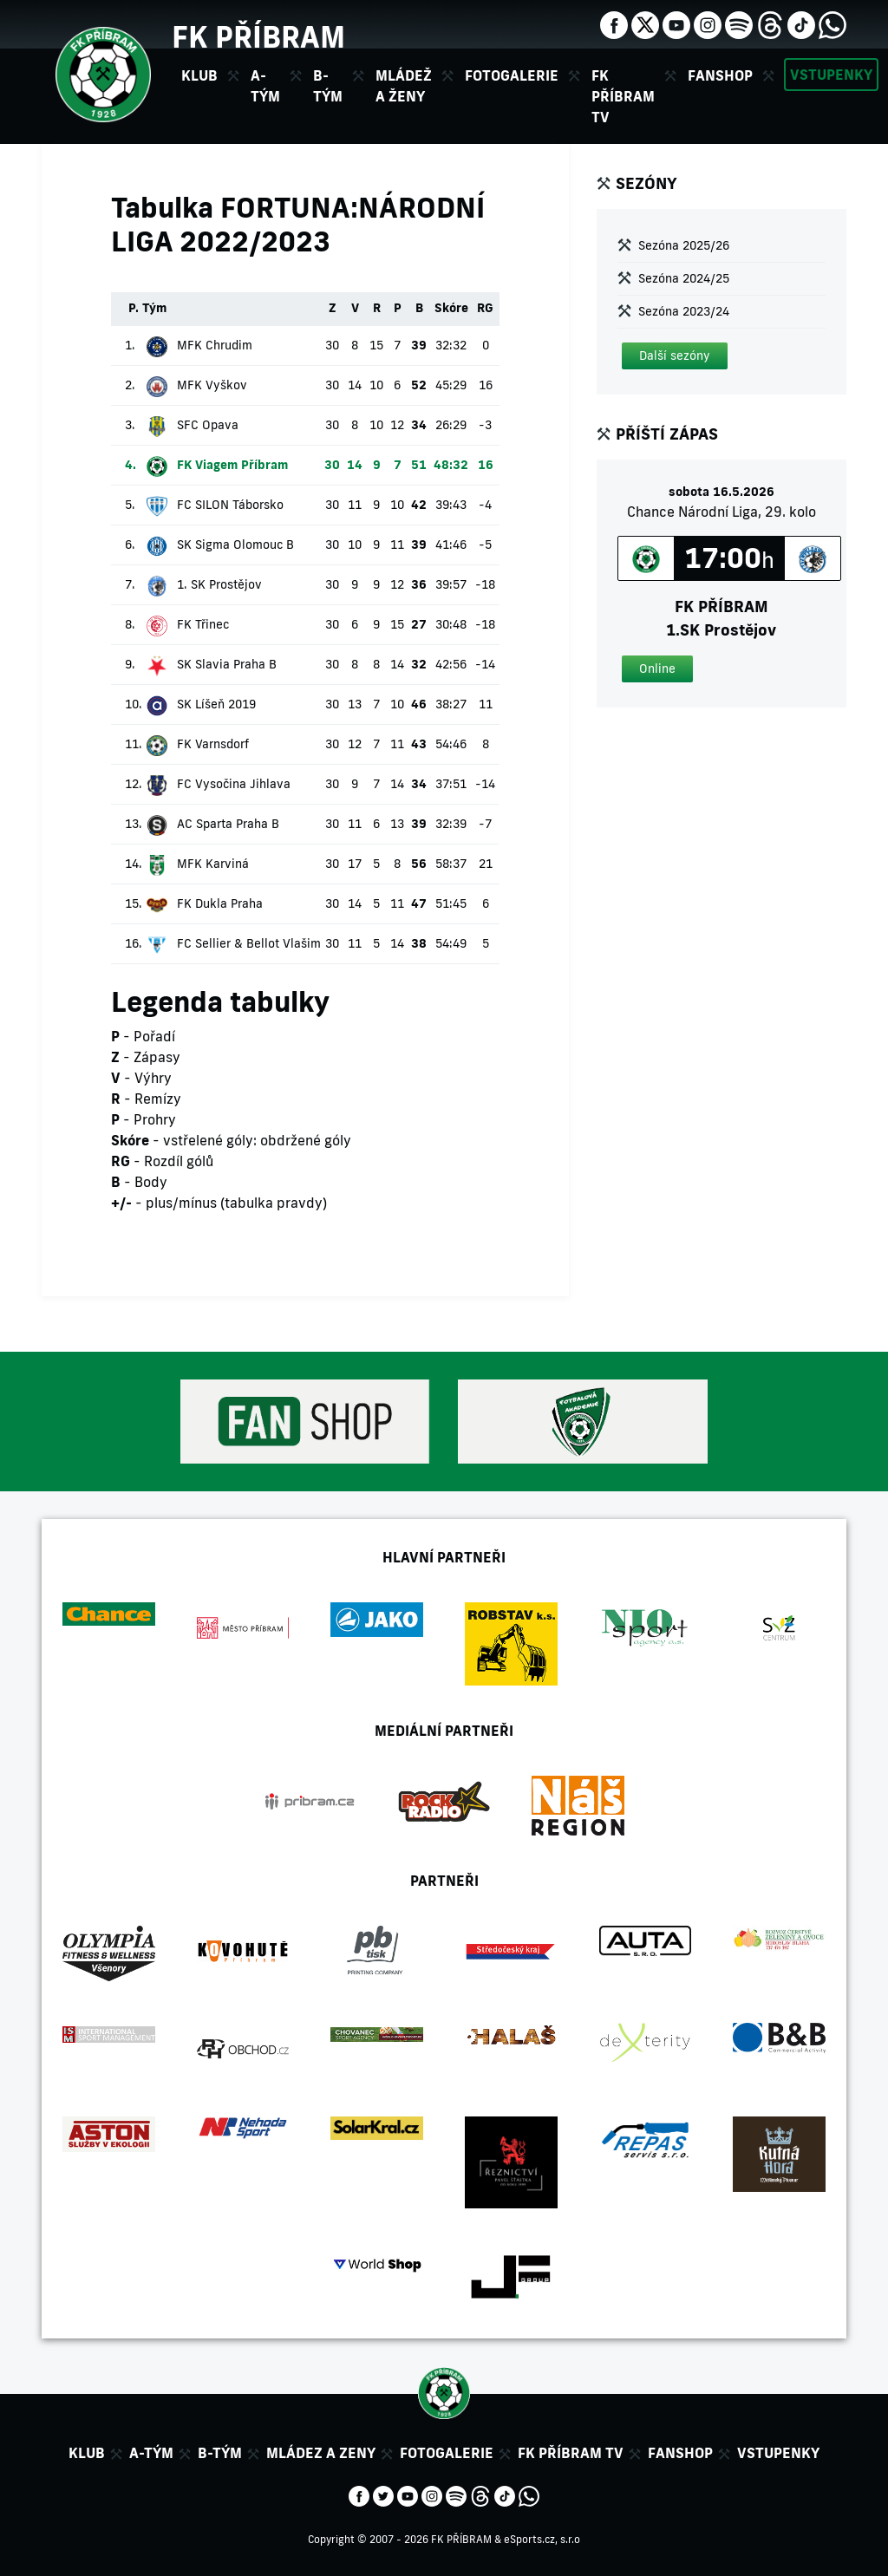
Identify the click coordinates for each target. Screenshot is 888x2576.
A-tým (151, 2453)
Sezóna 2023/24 (683, 311)
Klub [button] (199, 75)
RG (485, 308)
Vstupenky (831, 74)
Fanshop (720, 75)
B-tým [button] (328, 86)
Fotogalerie (511, 75)
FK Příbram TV (623, 96)
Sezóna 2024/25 (683, 278)
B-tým (220, 2453)
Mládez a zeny (320, 2453)
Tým (154, 308)
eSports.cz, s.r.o (542, 2539)
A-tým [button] (265, 86)
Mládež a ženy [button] (403, 86)
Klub (87, 2453)
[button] (675, 355)
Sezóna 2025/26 (683, 245)
